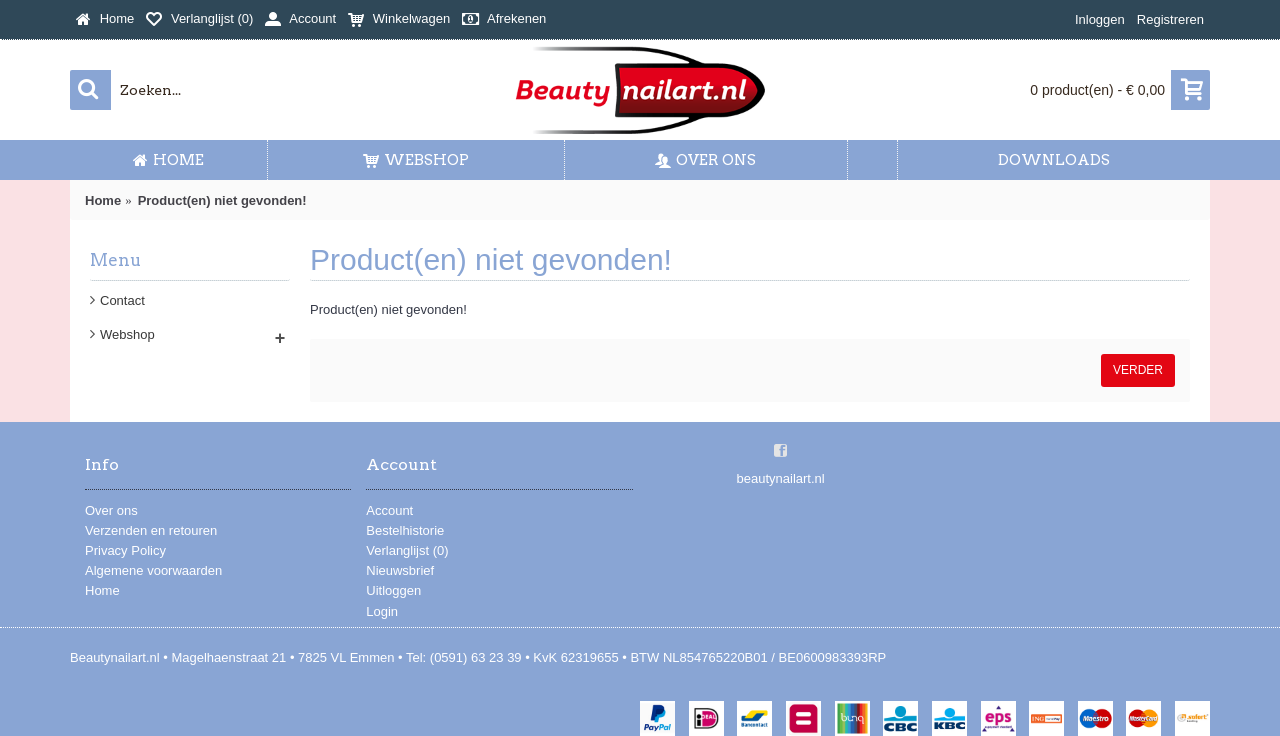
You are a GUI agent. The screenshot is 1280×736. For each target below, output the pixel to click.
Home (102, 590)
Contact (122, 300)
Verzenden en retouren (151, 530)
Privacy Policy (125, 550)
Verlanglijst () (407, 550)
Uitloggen (393, 590)
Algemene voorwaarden (153, 570)
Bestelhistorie (405, 530)
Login (382, 611)
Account (389, 510)
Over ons (111, 510)
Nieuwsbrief (400, 570)
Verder (1138, 370)
